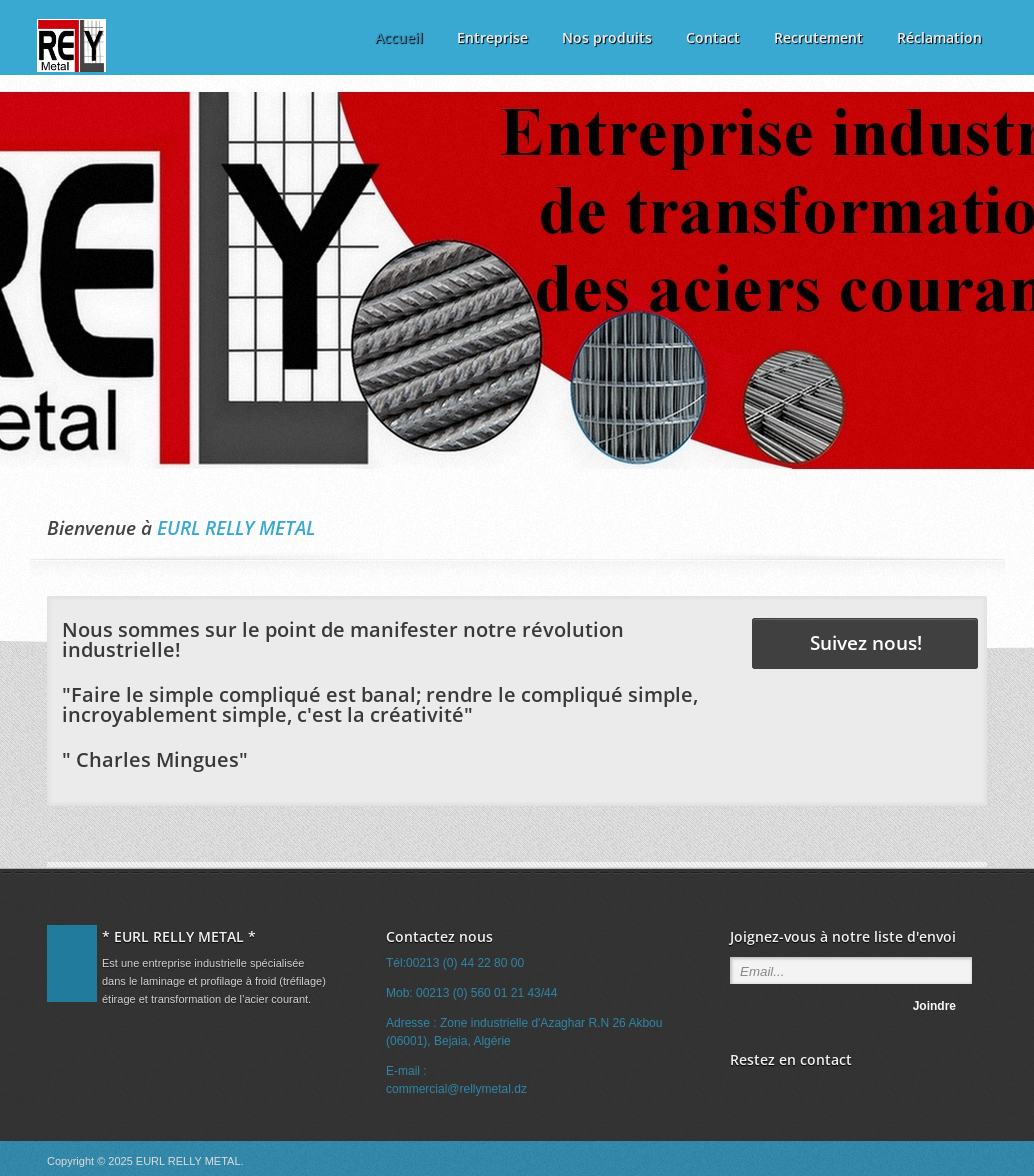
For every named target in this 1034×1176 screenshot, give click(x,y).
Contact (713, 37)
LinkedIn (774, 1091)
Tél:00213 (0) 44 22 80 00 (455, 963)
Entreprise (492, 37)
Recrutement (818, 37)
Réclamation (939, 37)
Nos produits (607, 37)
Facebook (742, 1091)
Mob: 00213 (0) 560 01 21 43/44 (471, 993)
